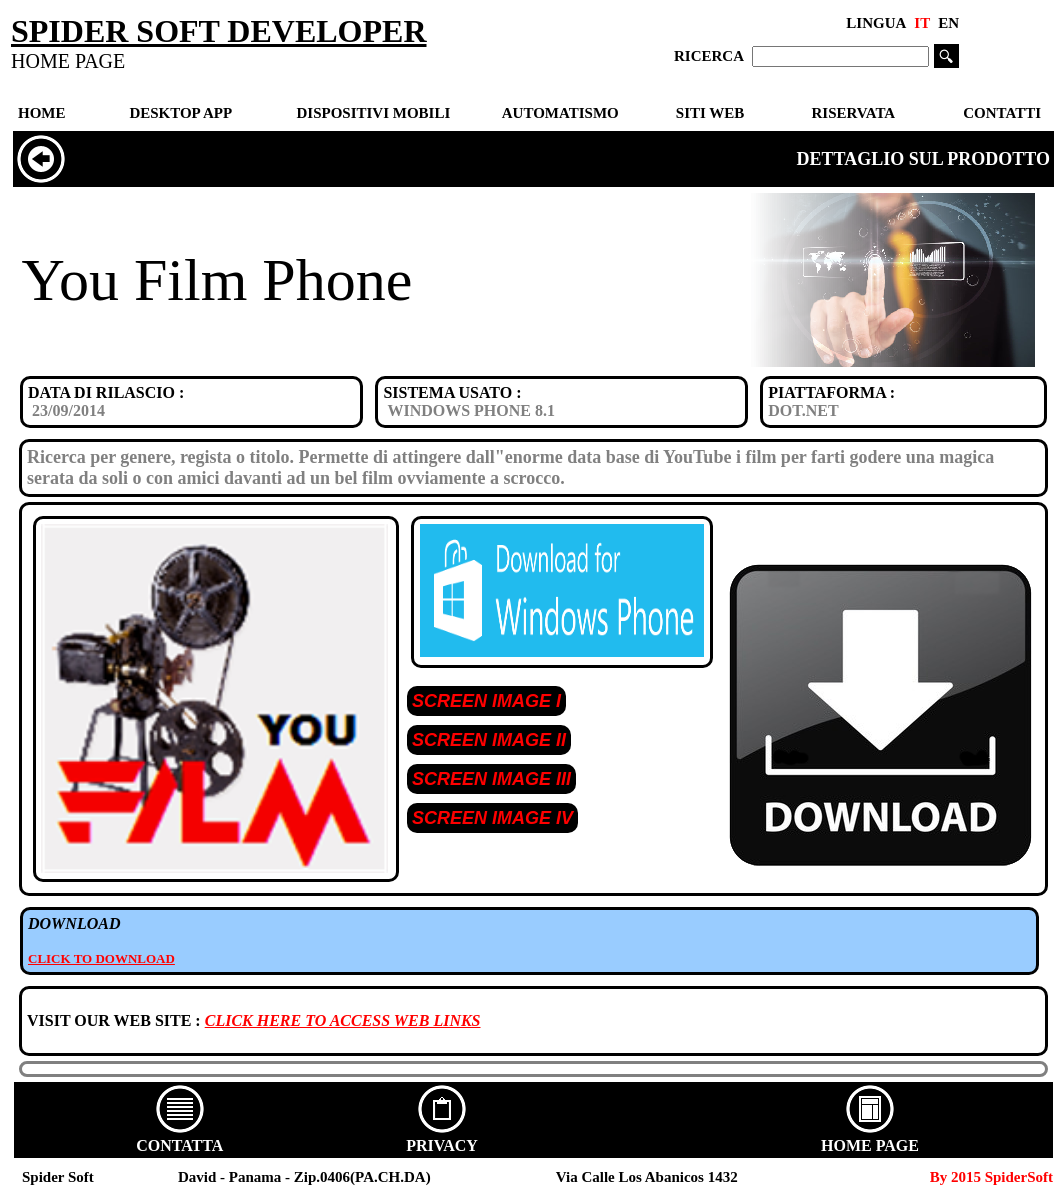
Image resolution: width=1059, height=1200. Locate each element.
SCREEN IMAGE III (491, 779)
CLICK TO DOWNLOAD (101, 958)
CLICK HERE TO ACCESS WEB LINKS (343, 1020)
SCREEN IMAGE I (486, 701)
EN (948, 23)
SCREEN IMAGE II (489, 740)
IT (922, 23)
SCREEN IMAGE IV (492, 818)
